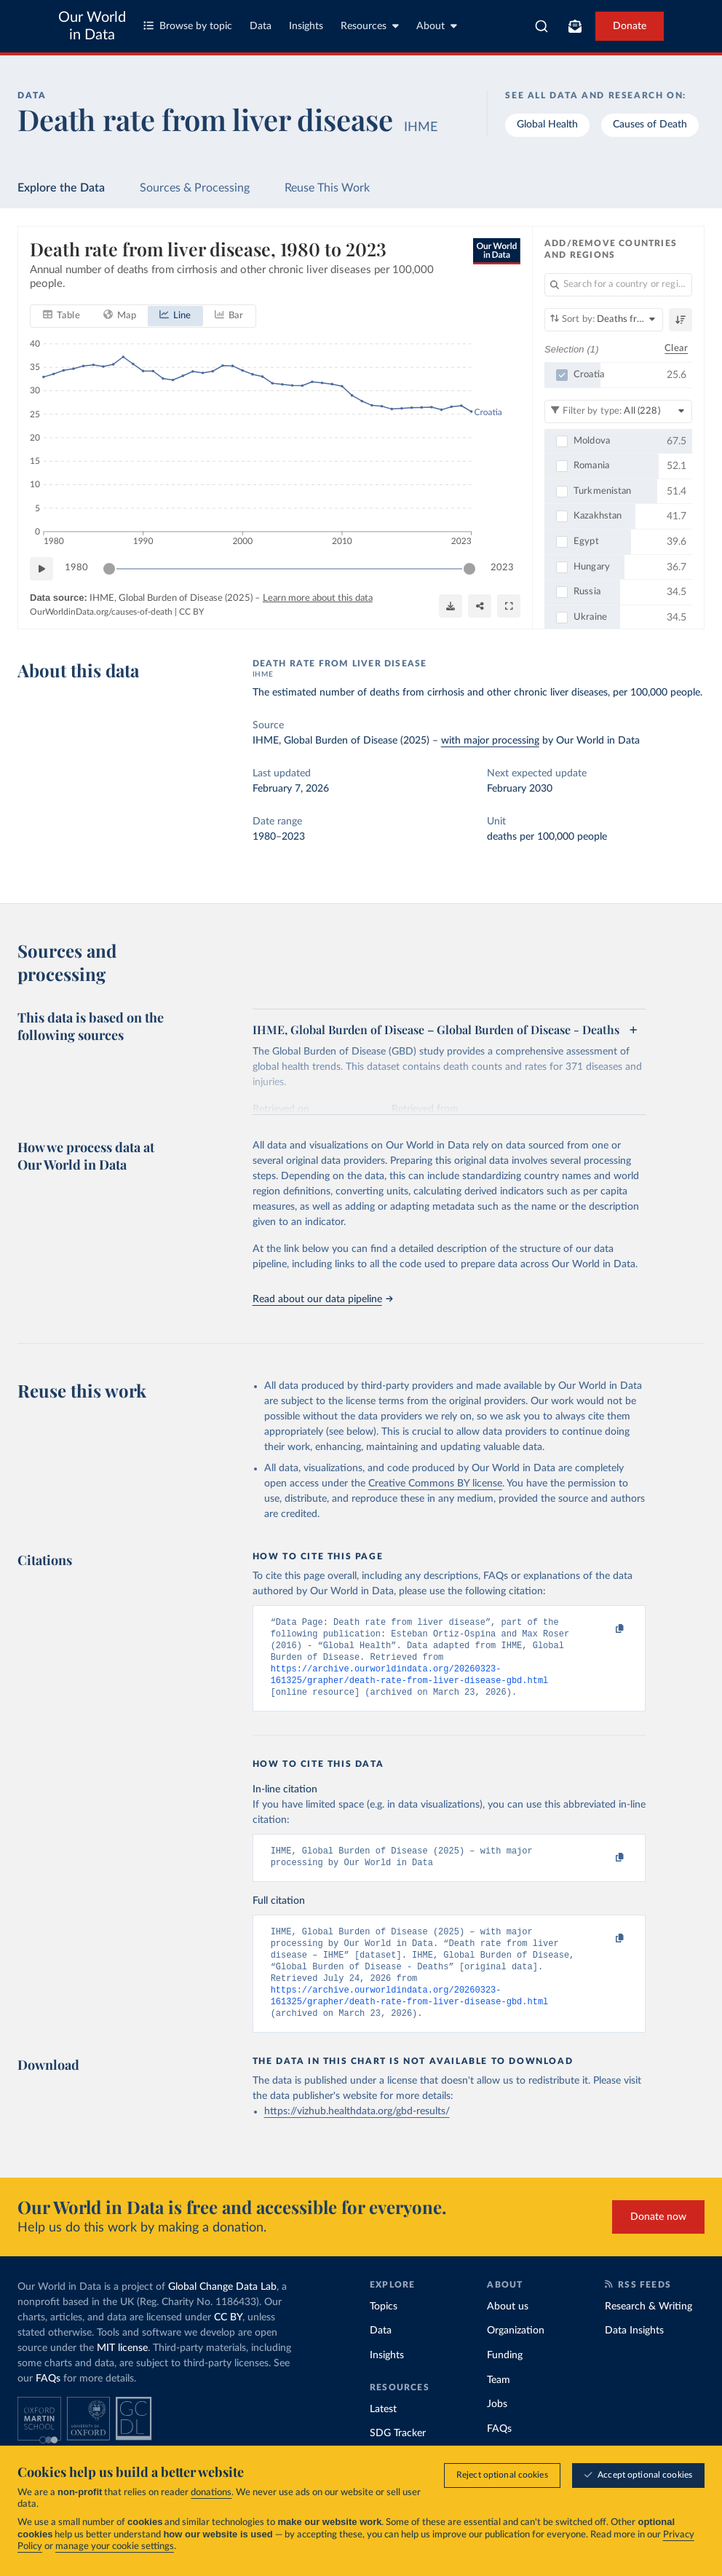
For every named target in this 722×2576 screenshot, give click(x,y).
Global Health (547, 124)
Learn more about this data (318, 597)
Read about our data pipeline (322, 1299)
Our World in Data (92, 26)
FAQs (48, 2403)
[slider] (109, 568)
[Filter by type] (618, 410)
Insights (306, 26)
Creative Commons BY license (435, 1483)
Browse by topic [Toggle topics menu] (187, 25)
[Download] (450, 605)
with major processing (490, 741)
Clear (676, 348)
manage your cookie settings (114, 2546)
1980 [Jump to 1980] (76, 567)
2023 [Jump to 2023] (502, 567)
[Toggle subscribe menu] (575, 26)
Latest (383, 2434)
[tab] (61, 315)
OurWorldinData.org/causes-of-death (101, 611)
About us (507, 2331)
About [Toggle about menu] (436, 25)
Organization (515, 2355)
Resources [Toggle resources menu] (370, 25)
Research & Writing (648, 2331)
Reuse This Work (327, 188)
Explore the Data (61, 188)
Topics (383, 2331)
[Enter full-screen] (508, 605)
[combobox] (541, 26)
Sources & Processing (195, 188)
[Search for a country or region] (618, 284)
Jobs (497, 2429)
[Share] (479, 605)
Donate (629, 26)
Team (498, 2405)
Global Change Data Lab (222, 2312)
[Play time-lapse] (41, 568)
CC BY (191, 611)
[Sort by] (603, 319)
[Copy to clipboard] (604, 1629)
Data (260, 26)
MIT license (122, 2373)
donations (211, 2492)
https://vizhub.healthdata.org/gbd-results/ (357, 2136)
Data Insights (634, 2355)
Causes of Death (650, 124)
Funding (505, 2380)
